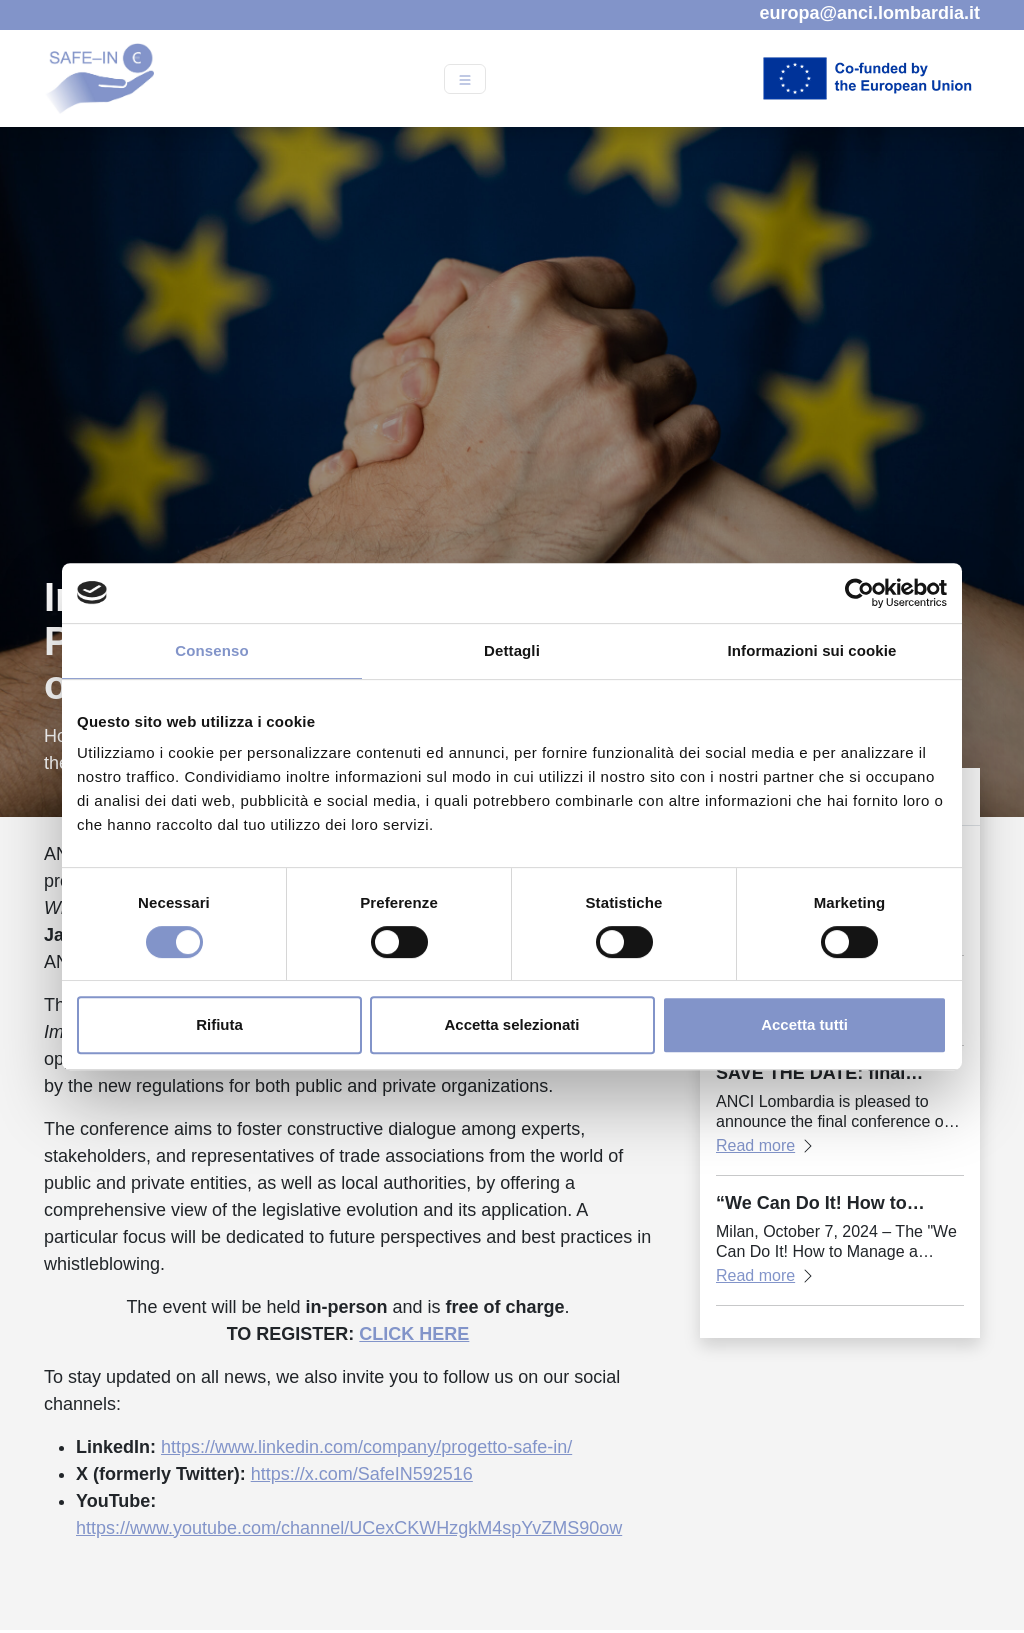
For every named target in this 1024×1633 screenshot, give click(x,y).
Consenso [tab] (211, 650)
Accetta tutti (804, 1024)
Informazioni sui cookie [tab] (812, 650)
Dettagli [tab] (512, 650)
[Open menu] (465, 79)
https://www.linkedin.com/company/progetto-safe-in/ (366, 1447)
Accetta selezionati (511, 1024)
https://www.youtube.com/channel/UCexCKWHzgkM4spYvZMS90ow (349, 1528)
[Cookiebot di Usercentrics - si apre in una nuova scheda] (859, 593)
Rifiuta (219, 1024)
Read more (755, 1145)
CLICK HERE (414, 1334)
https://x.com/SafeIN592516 (362, 1474)
